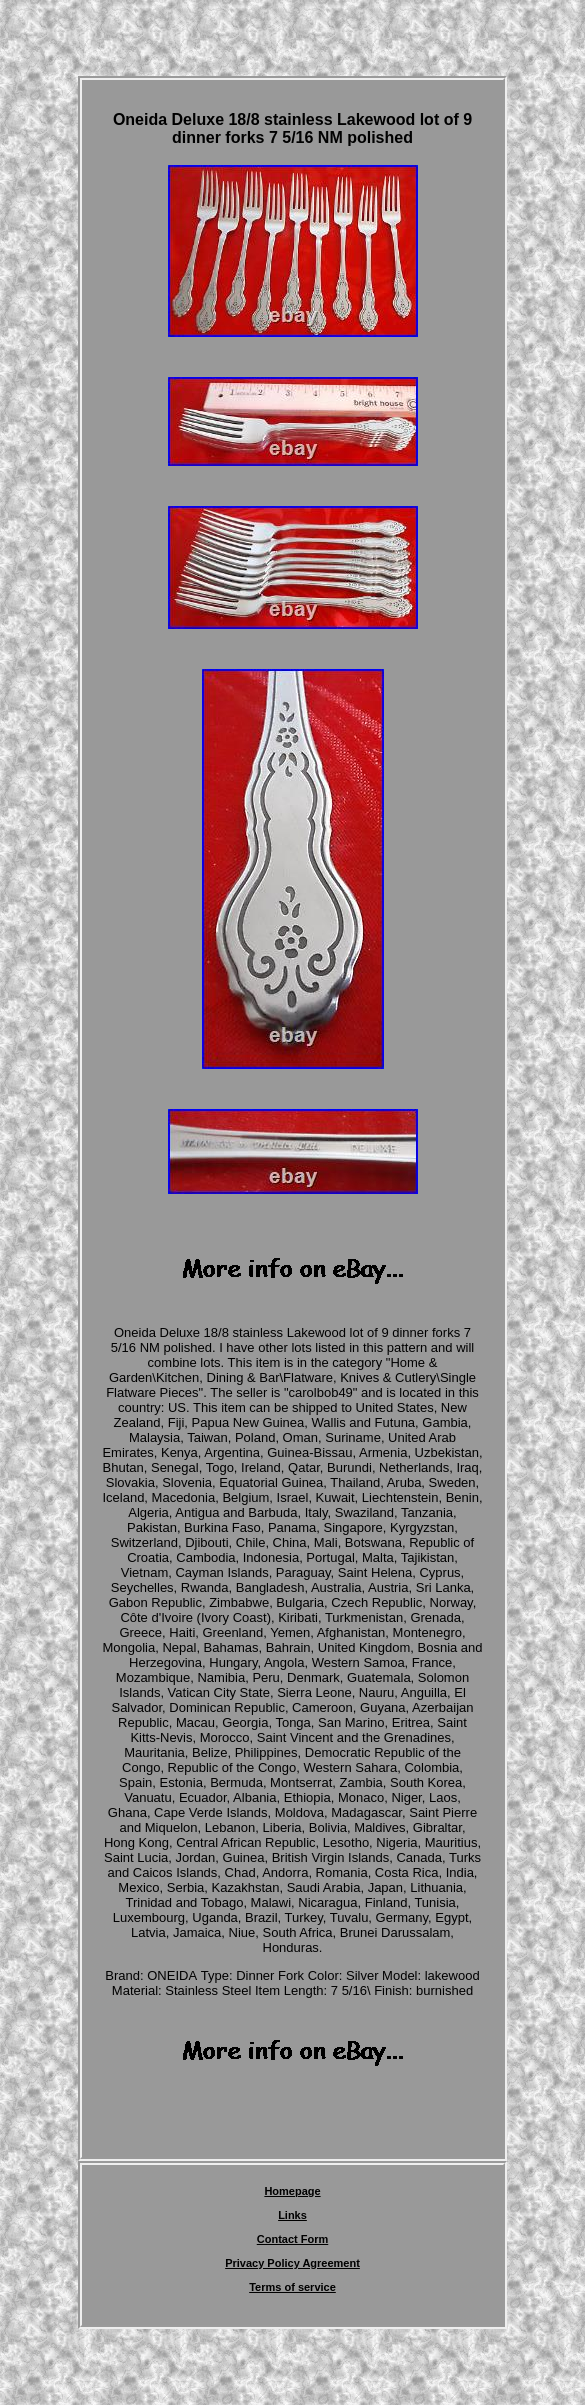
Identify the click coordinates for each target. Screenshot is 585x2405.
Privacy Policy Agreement (292, 2263)
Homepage (292, 2191)
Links (292, 2215)
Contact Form (293, 2239)
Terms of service (292, 2287)
